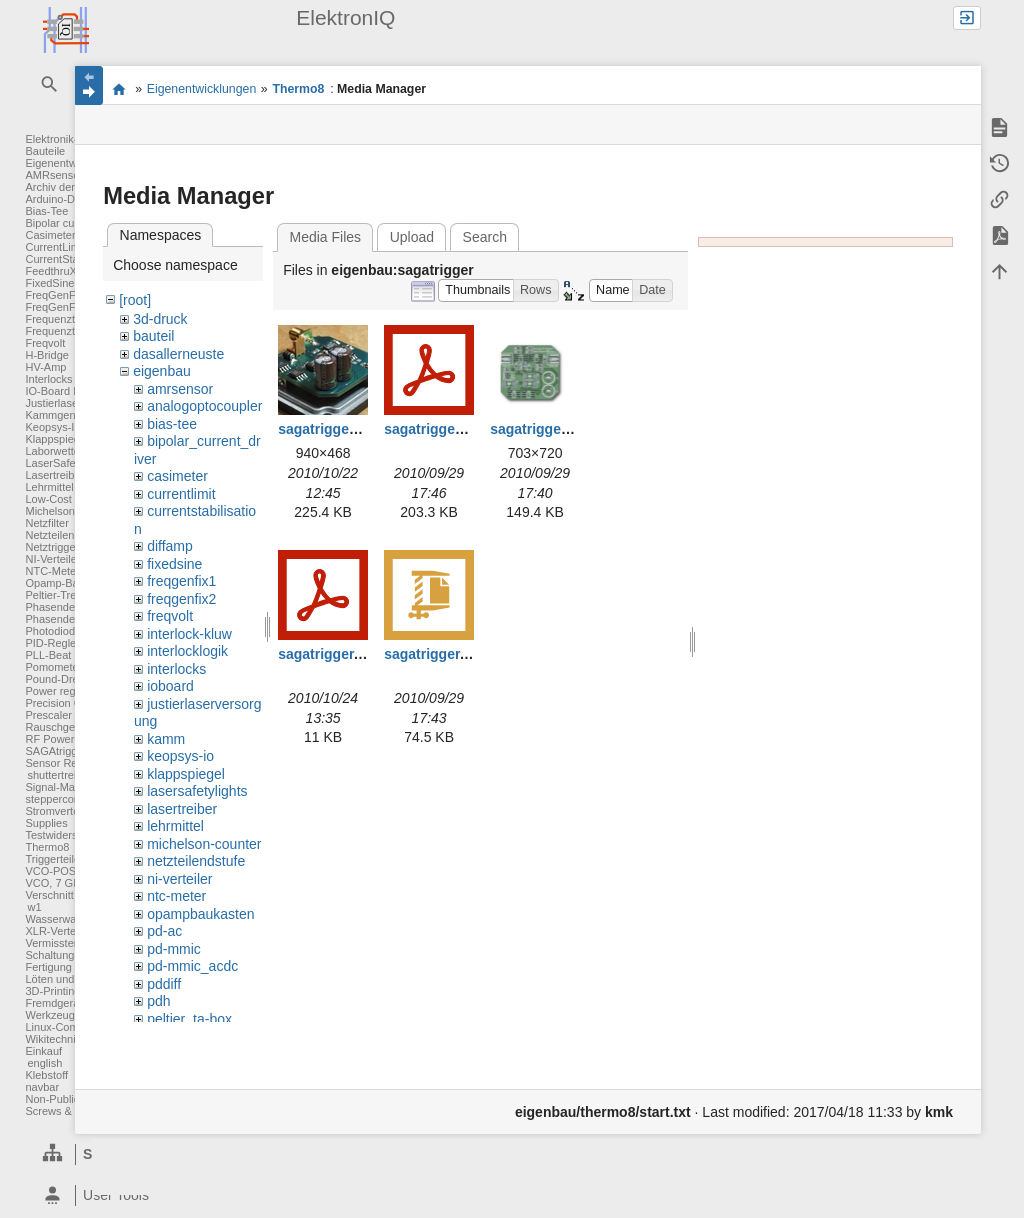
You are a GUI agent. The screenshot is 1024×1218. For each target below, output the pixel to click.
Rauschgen (53, 727)
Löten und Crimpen (72, 979)
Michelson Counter (71, 511)
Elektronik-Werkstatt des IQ (118, 89)
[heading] (142, 1195)
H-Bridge (46, 355)
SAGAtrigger (56, 751)
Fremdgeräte (56, 1003)
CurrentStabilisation (73, 259)
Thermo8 (47, 847)
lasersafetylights (197, 791)
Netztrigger (52, 547)
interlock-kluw (189, 634)
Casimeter (50, 235)
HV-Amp (45, 367)
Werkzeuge (52, 1015)
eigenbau (162, 371)
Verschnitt (49, 895)
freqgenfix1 (181, 581)
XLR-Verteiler (57, 931)
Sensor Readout (65, 763)
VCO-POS (50, 871)
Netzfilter (46, 523)
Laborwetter (54, 451)
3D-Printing (52, 991)
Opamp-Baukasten (71, 583)
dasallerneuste (178, 354)
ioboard (170, 686)
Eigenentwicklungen (202, 89)
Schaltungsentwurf (70, 955)
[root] (135, 300)
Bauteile (45, 151)
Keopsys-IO (53, 427)
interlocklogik (187, 651)
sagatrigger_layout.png (567, 429)
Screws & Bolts (62, 1111)
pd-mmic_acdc (192, 966)
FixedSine (49, 283)
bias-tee (172, 424)
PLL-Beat (48, 655)
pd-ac (164, 931)
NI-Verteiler (52, 559)
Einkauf (43, 1051)
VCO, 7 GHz (55, 883)
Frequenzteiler (60, 319)
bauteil (153, 336)
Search (485, 237)
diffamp (170, 546)
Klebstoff (46, 1075)
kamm (166, 739)
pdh (158, 1001)
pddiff (164, 984)
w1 (34, 907)
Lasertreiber (54, 475)
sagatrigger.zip (433, 654)
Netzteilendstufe (64, 535)
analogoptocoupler (204, 406)
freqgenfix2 (181, 599)
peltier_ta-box (189, 1019)
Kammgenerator (64, 415)
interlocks (176, 669)
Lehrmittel (49, 487)
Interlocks (48, 379)
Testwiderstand (61, 835)
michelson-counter (204, 844)
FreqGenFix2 (57, 307)
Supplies (46, 823)
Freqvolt (45, 343)
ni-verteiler (179, 879)
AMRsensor (53, 175)
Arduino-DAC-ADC (71, 199)
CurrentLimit (55, 247)
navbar (42, 1087)
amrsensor (180, 389)
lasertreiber (182, 809)
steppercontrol (60, 799)
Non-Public (52, 1099)
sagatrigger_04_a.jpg (348, 429)
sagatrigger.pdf (328, 654)
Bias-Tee (46, 211)
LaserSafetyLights (69, 463)
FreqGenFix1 (57, 295)
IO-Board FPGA (64, 391)
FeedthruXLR (57, 271)
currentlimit (181, 494)
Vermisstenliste (62, 943)
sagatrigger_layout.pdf (459, 429)
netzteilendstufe (196, 861)
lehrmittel (175, 826)
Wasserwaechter (66, 919)
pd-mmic (174, 949)
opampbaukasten (200, 914)
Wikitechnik (53, 1039)
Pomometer (53, 667)
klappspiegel (186, 774)
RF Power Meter (65, 739)
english (44, 1063)
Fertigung (48, 967)
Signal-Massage (64, 787)
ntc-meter (176, 896)
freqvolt (170, 616)
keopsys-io (180, 756)
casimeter (177, 476)
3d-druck (160, 319)
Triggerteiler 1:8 (63, 859)
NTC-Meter (52, 571)
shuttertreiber (59, 775)
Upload (412, 237)
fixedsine (174, 564)
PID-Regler (52, 643)
